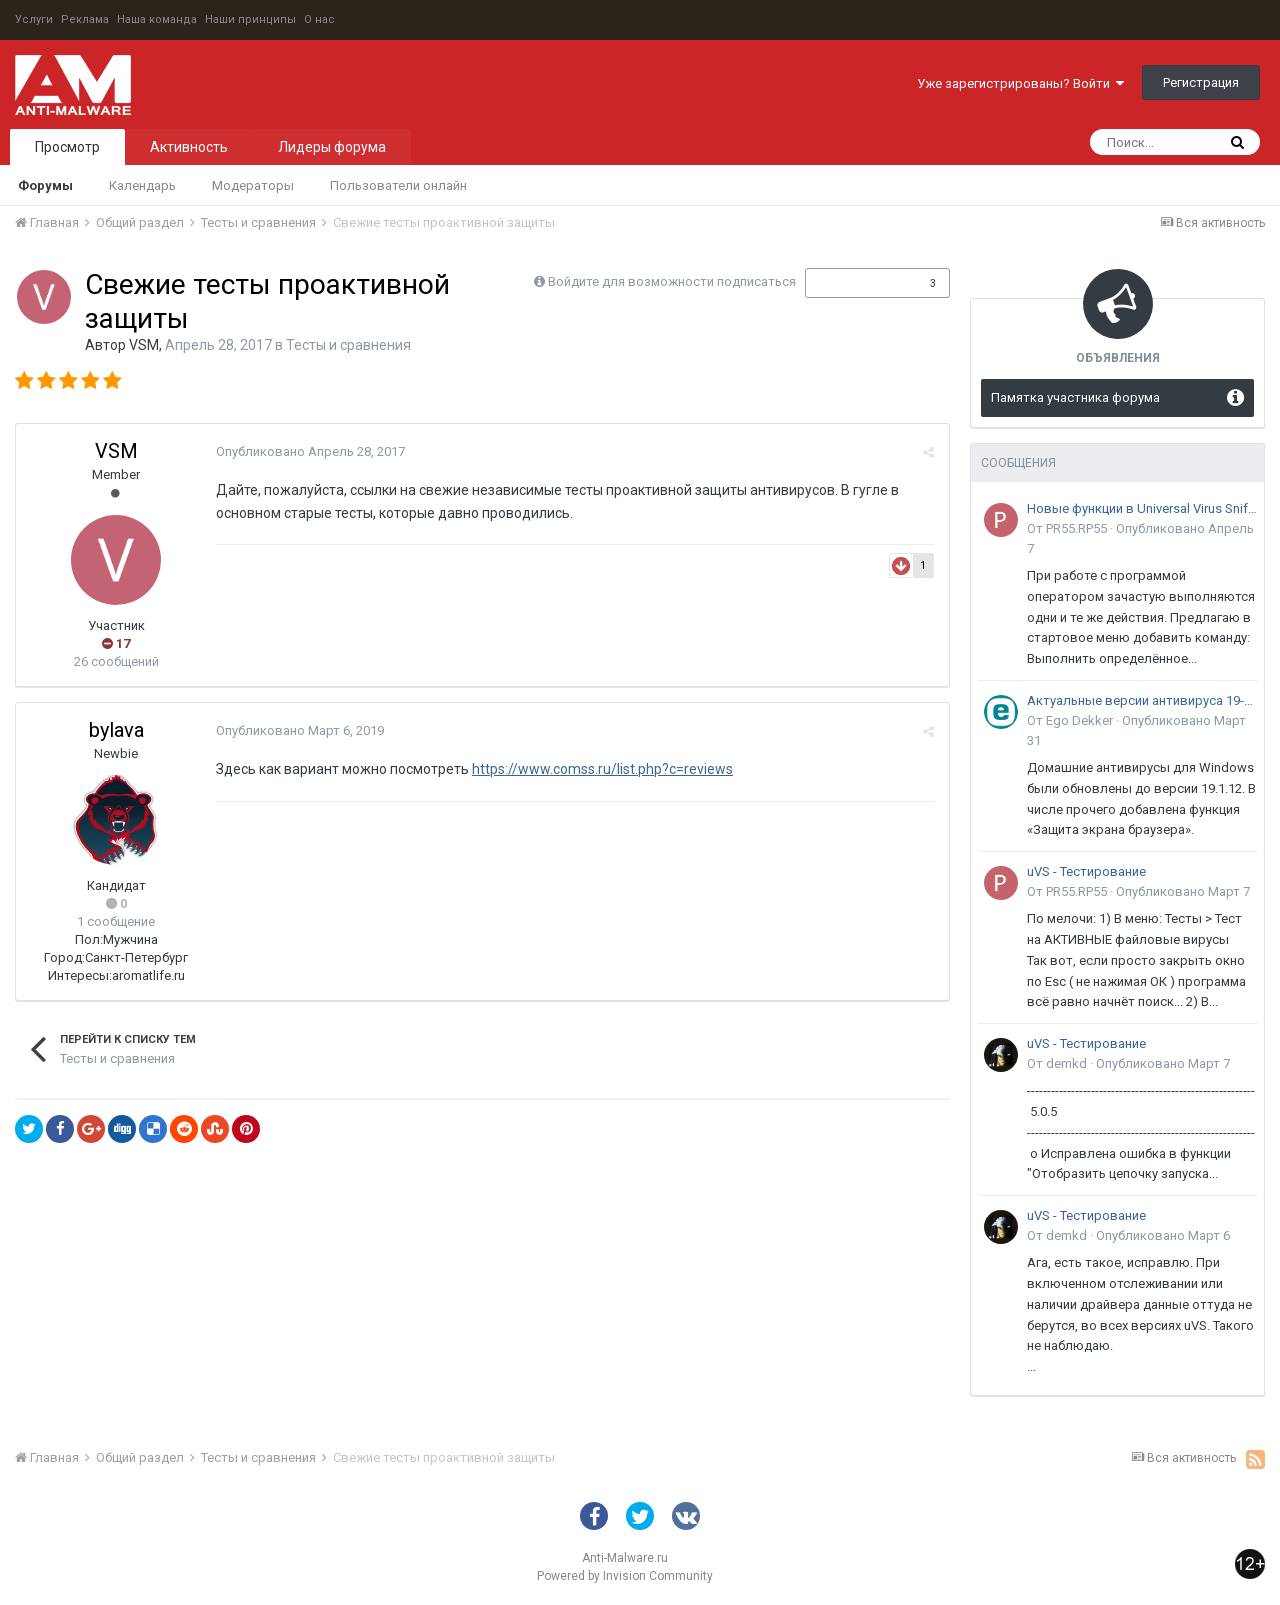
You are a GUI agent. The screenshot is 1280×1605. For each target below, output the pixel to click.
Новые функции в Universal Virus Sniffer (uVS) (1142, 508)
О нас (319, 19)
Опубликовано (310, 451)
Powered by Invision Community (625, 1576)
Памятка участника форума (1075, 397)
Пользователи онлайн (398, 185)
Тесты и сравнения (348, 345)
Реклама (85, 19)
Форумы (45, 185)
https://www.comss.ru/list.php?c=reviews (602, 769)
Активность (189, 147)
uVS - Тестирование (1086, 871)
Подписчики (856, 283)
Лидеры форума (332, 147)
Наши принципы (250, 19)
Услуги (34, 19)
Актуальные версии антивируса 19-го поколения (1142, 700)
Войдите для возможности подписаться (672, 281)
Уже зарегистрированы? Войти (1020, 83)
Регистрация (1201, 82)
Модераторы (253, 185)
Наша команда (157, 19)
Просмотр (67, 147)
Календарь (142, 185)
